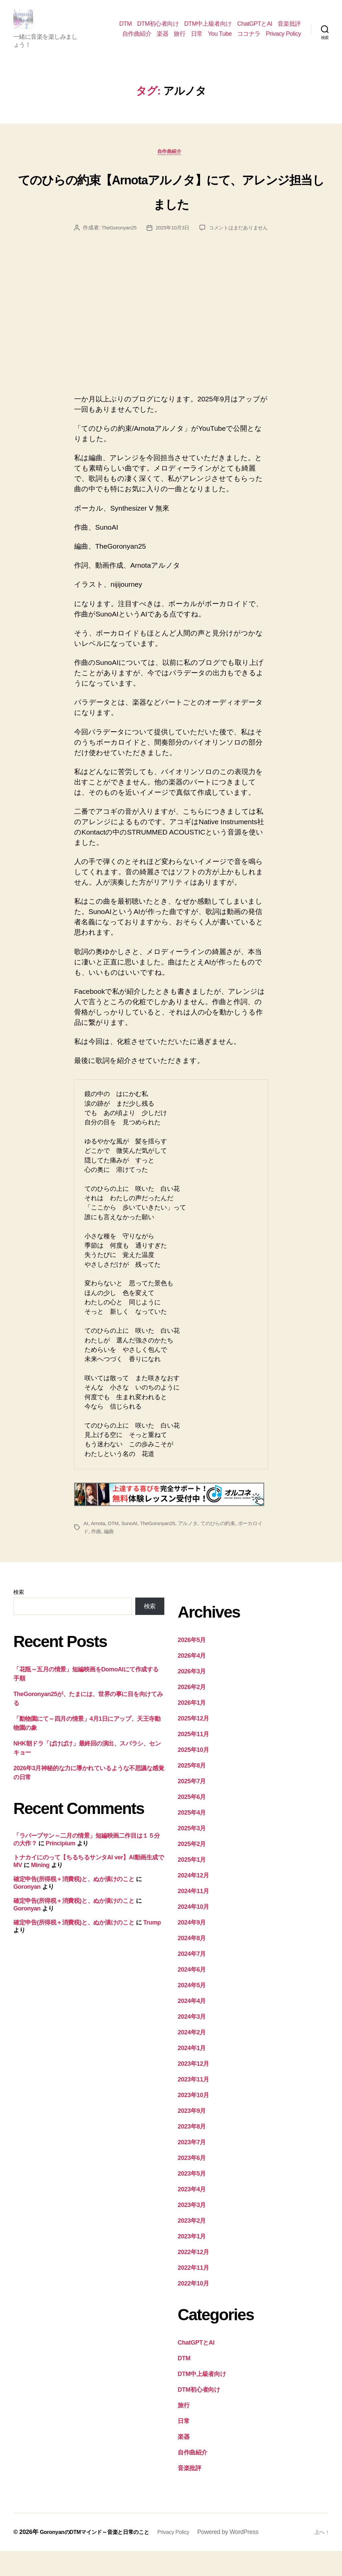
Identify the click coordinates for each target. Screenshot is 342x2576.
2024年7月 (192, 1979)
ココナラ (249, 38)
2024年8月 (192, 1963)
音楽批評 (289, 28)
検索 (18, 1617)
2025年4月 (192, 1837)
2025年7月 (192, 1806)
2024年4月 (192, 2026)
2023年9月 (192, 2136)
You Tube (220, 38)
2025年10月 (193, 1775)
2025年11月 (193, 1759)
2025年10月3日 (213, 239)
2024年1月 (192, 2073)
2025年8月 (192, 1790)
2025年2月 (192, 1869)
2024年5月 (192, 2010)
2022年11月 (193, 2292)
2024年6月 (192, 1994)
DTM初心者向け (158, 28)
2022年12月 (193, 2277)
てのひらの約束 (225, 1548)
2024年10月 (193, 1931)
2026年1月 (192, 1727)
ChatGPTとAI (254, 28)
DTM (125, 28)
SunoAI (131, 1548)
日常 (197, 38)
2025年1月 (192, 1884)
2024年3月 (192, 2041)
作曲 (102, 1556)
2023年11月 (193, 2104)
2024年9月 (192, 1947)
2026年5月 (192, 1665)
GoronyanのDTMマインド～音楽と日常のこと (101, 2557)
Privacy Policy (283, 38)
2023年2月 (192, 2245)
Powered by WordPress (246, 2557)
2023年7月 (192, 2167)
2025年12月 (193, 1743)
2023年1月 (192, 2261)
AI (86, 1548)
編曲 (115, 1556)
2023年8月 (192, 2151)
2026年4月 (192, 1680)
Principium (60, 1868)
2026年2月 (192, 1712)
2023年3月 (192, 2230)
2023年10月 (193, 2120)
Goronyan (26, 1911)
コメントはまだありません (175, 252)
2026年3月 (192, 1696)
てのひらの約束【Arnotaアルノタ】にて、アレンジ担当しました (171, 201)
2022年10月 (193, 2308)
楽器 (162, 38)
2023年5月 (192, 2198)
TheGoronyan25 (157, 239)
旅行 (179, 38)
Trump (152, 1947)
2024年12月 (193, 1900)
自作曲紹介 (137, 38)
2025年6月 (192, 1822)
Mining (40, 1889)
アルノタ (193, 1548)
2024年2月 (192, 2057)
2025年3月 (192, 1853)
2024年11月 (193, 1916)
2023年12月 (193, 2088)
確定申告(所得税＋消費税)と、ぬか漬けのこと (73, 1904)
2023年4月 (192, 2214)
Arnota (98, 1548)
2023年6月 (192, 2183)
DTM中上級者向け (208, 28)
